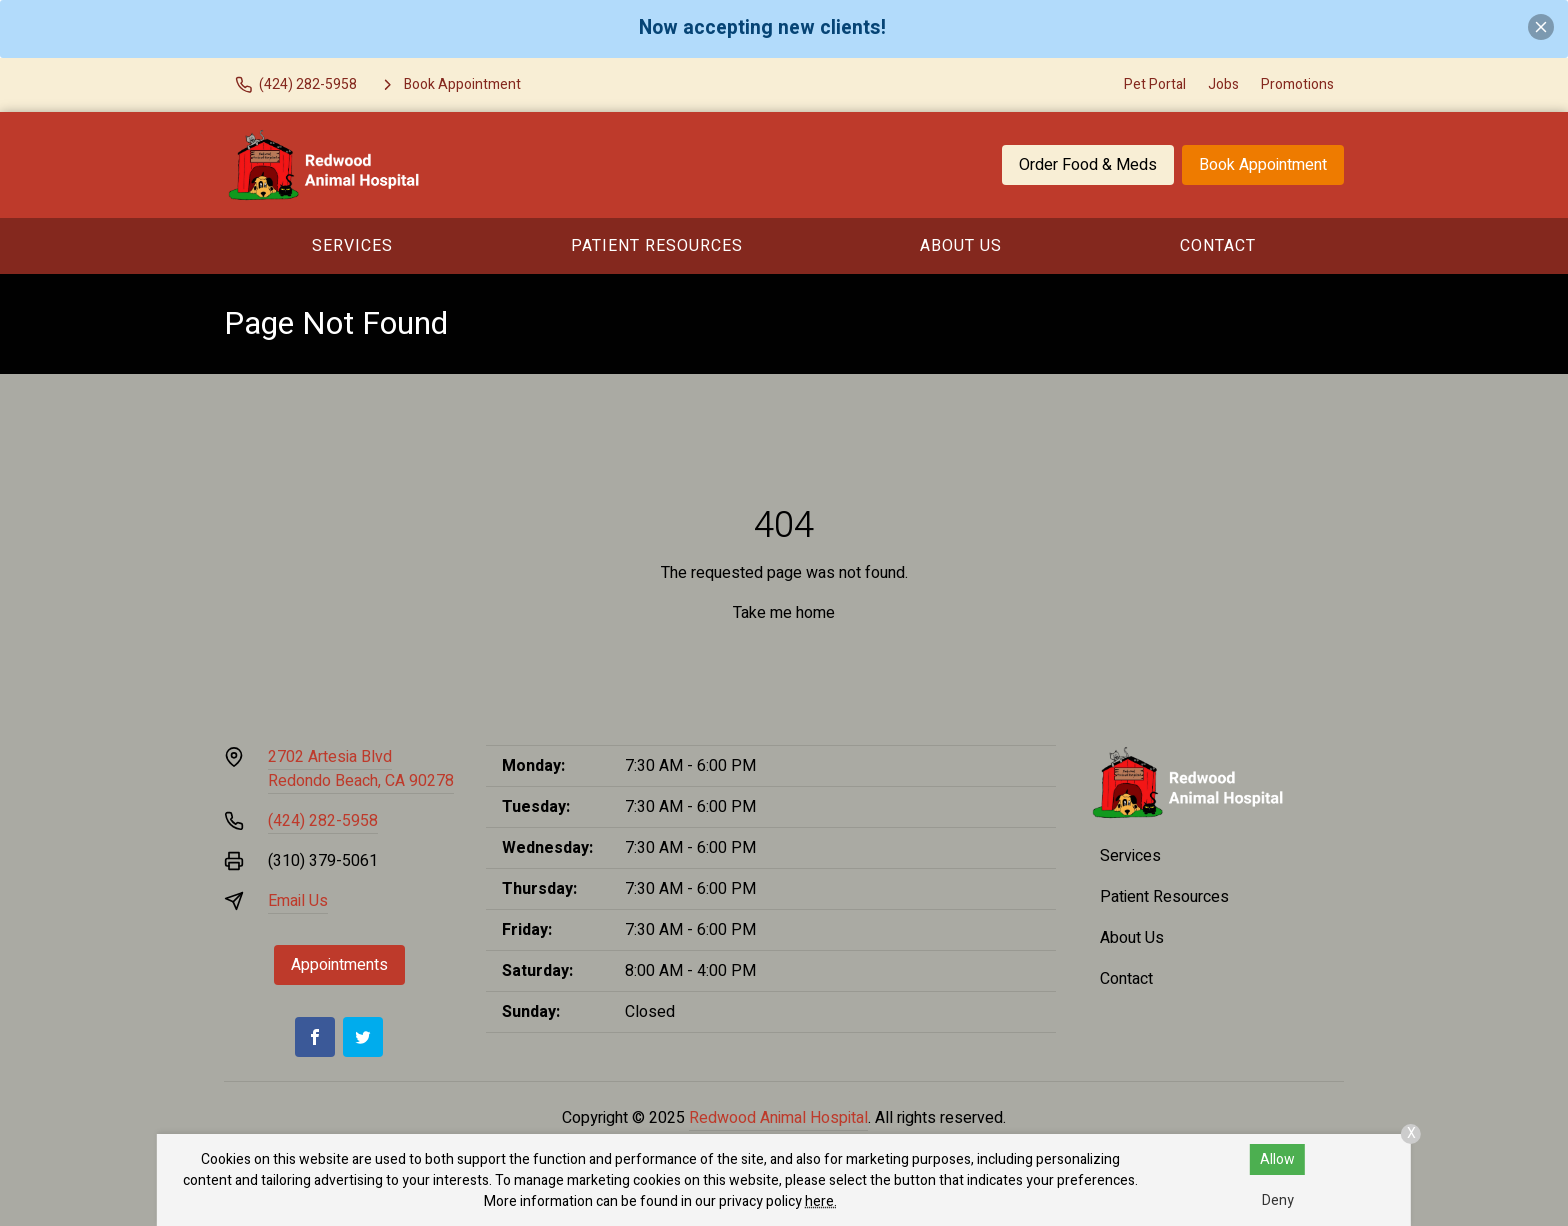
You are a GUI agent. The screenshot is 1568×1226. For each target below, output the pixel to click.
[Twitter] (363, 1037)
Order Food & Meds (1088, 165)
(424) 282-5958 (323, 821)
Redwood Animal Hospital (778, 1118)
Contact (1218, 246)
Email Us (298, 901)
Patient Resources (657, 246)
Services (352, 246)
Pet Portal (1155, 84)
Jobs (1223, 84)
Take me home (784, 613)
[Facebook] (315, 1037)
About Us (961, 246)
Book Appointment (1263, 165)
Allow (1277, 1159)
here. (821, 1201)
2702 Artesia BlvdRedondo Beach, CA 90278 (361, 769)
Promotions (1297, 84)
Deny (1278, 1200)
